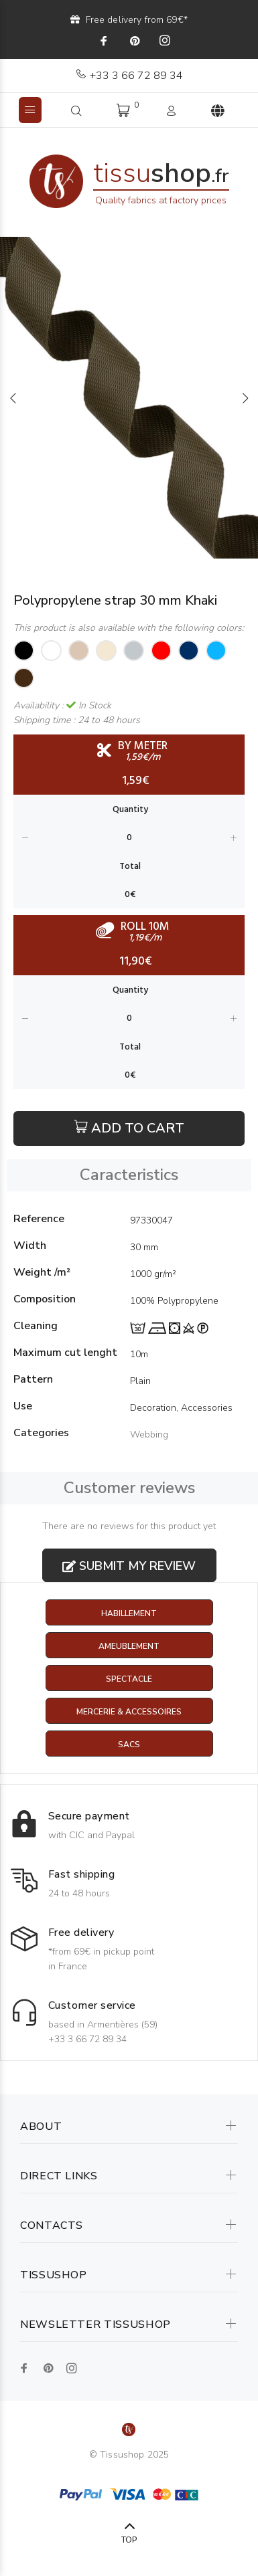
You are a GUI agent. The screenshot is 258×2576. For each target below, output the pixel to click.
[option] (129, 398)
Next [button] (245, 398)
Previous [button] (12, 398)
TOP (129, 2540)
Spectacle (129, 1679)
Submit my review (129, 1566)
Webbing (149, 1434)
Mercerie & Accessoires (129, 1711)
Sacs (129, 1744)
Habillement (129, 1613)
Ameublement (129, 1646)
